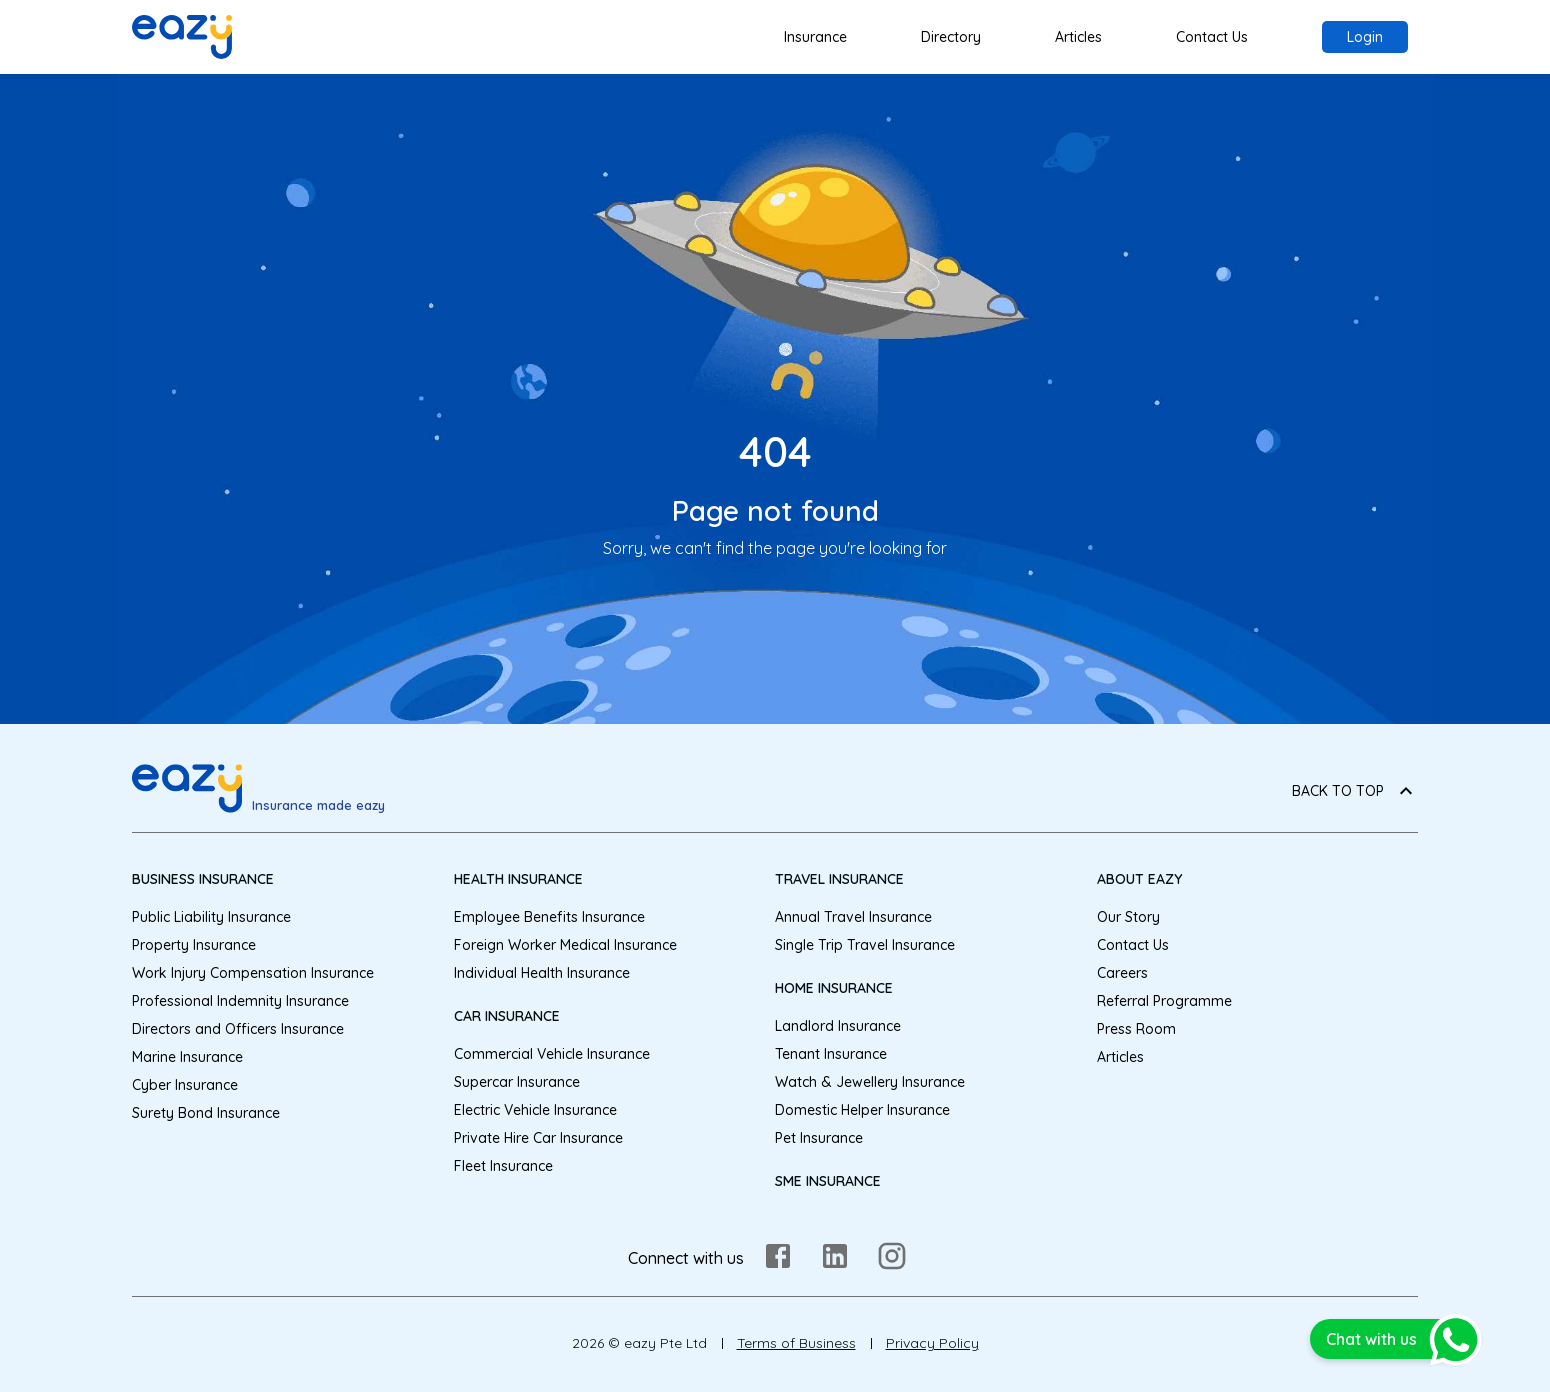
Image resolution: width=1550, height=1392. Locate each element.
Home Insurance (834, 988)
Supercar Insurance (517, 1082)
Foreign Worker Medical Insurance (565, 945)
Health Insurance (518, 879)
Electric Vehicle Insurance (535, 1110)
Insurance (815, 37)
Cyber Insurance (185, 1085)
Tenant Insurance (831, 1054)
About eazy (1139, 879)
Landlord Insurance (838, 1026)
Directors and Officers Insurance (238, 1029)
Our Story (1128, 917)
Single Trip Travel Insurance (865, 945)
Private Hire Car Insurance (538, 1138)
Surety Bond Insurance (206, 1113)
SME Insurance (828, 1181)
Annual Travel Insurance (853, 917)
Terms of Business (796, 1343)
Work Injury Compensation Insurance (253, 973)
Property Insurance (194, 945)
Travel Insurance (839, 879)
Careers (1122, 973)
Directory (951, 37)
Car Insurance (507, 1016)
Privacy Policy (932, 1343)
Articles (1078, 37)
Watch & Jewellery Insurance (870, 1082)
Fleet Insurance (503, 1166)
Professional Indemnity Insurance (240, 1001)
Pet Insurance (819, 1138)
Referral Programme (1164, 1001)
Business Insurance (203, 879)
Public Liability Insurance (211, 917)
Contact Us (1212, 37)
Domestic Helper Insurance (862, 1110)
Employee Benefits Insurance (549, 917)
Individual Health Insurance (542, 973)
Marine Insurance (187, 1057)
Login (1365, 37)
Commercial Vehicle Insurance (552, 1054)
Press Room (1136, 1029)
